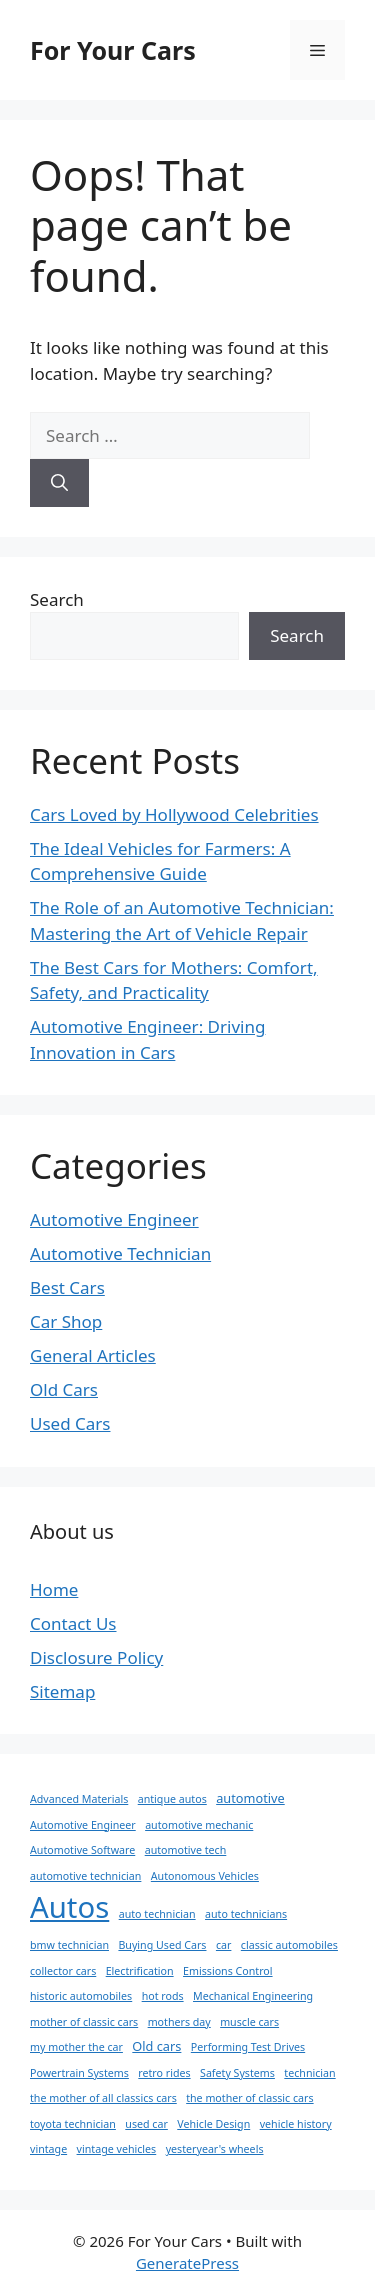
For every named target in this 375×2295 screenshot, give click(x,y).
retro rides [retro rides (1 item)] (164, 2073)
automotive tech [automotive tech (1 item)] (186, 1850)
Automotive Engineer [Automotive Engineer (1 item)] (83, 1825)
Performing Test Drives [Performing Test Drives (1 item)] (248, 2047)
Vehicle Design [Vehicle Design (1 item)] (213, 2124)
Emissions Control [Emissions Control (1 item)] (228, 1971)
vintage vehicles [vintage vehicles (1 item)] (117, 2149)
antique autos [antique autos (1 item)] (172, 1799)
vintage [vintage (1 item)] (48, 2149)
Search (57, 599)
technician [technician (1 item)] (309, 2073)
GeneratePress (187, 2263)
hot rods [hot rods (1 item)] (163, 1996)
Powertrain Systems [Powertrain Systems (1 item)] (79, 2073)
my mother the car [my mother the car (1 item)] (76, 2047)
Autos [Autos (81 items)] (69, 1907)
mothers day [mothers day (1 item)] (179, 2022)
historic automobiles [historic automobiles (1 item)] (81, 1996)
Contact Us (73, 1623)
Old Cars (64, 1389)
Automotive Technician (120, 1253)
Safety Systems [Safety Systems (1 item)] (237, 2073)
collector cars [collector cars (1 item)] (63, 1971)
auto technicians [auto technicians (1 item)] (246, 1914)
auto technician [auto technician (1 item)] (157, 1914)
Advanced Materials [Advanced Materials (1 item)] (79, 1799)
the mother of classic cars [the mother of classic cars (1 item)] (249, 2098)
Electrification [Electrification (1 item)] (140, 1971)
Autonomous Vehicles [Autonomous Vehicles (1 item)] (205, 1876)
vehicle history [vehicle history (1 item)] (296, 2124)
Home (54, 1589)
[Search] (59, 483)
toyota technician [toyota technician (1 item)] (73, 2124)
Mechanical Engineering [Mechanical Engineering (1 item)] (253, 1996)
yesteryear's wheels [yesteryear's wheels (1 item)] (215, 2149)
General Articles (93, 1355)
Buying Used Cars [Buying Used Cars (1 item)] (162, 1945)
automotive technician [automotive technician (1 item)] (85, 1876)
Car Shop (66, 1321)
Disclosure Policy (96, 1657)
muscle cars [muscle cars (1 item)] (249, 2022)
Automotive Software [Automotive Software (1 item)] (82, 1850)
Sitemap (62, 1691)
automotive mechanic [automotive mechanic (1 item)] (199, 1825)
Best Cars (67, 1287)
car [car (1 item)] (224, 1945)
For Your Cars (113, 50)
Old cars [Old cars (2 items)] (156, 2046)
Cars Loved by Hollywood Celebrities (174, 814)
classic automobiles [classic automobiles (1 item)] (289, 1945)
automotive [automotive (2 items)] (250, 1798)
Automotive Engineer (114, 1219)
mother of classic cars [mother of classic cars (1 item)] (84, 2022)
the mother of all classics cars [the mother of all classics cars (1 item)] (103, 2098)
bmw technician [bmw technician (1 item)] (69, 1945)
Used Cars (70, 1423)
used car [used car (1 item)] (146, 2124)
